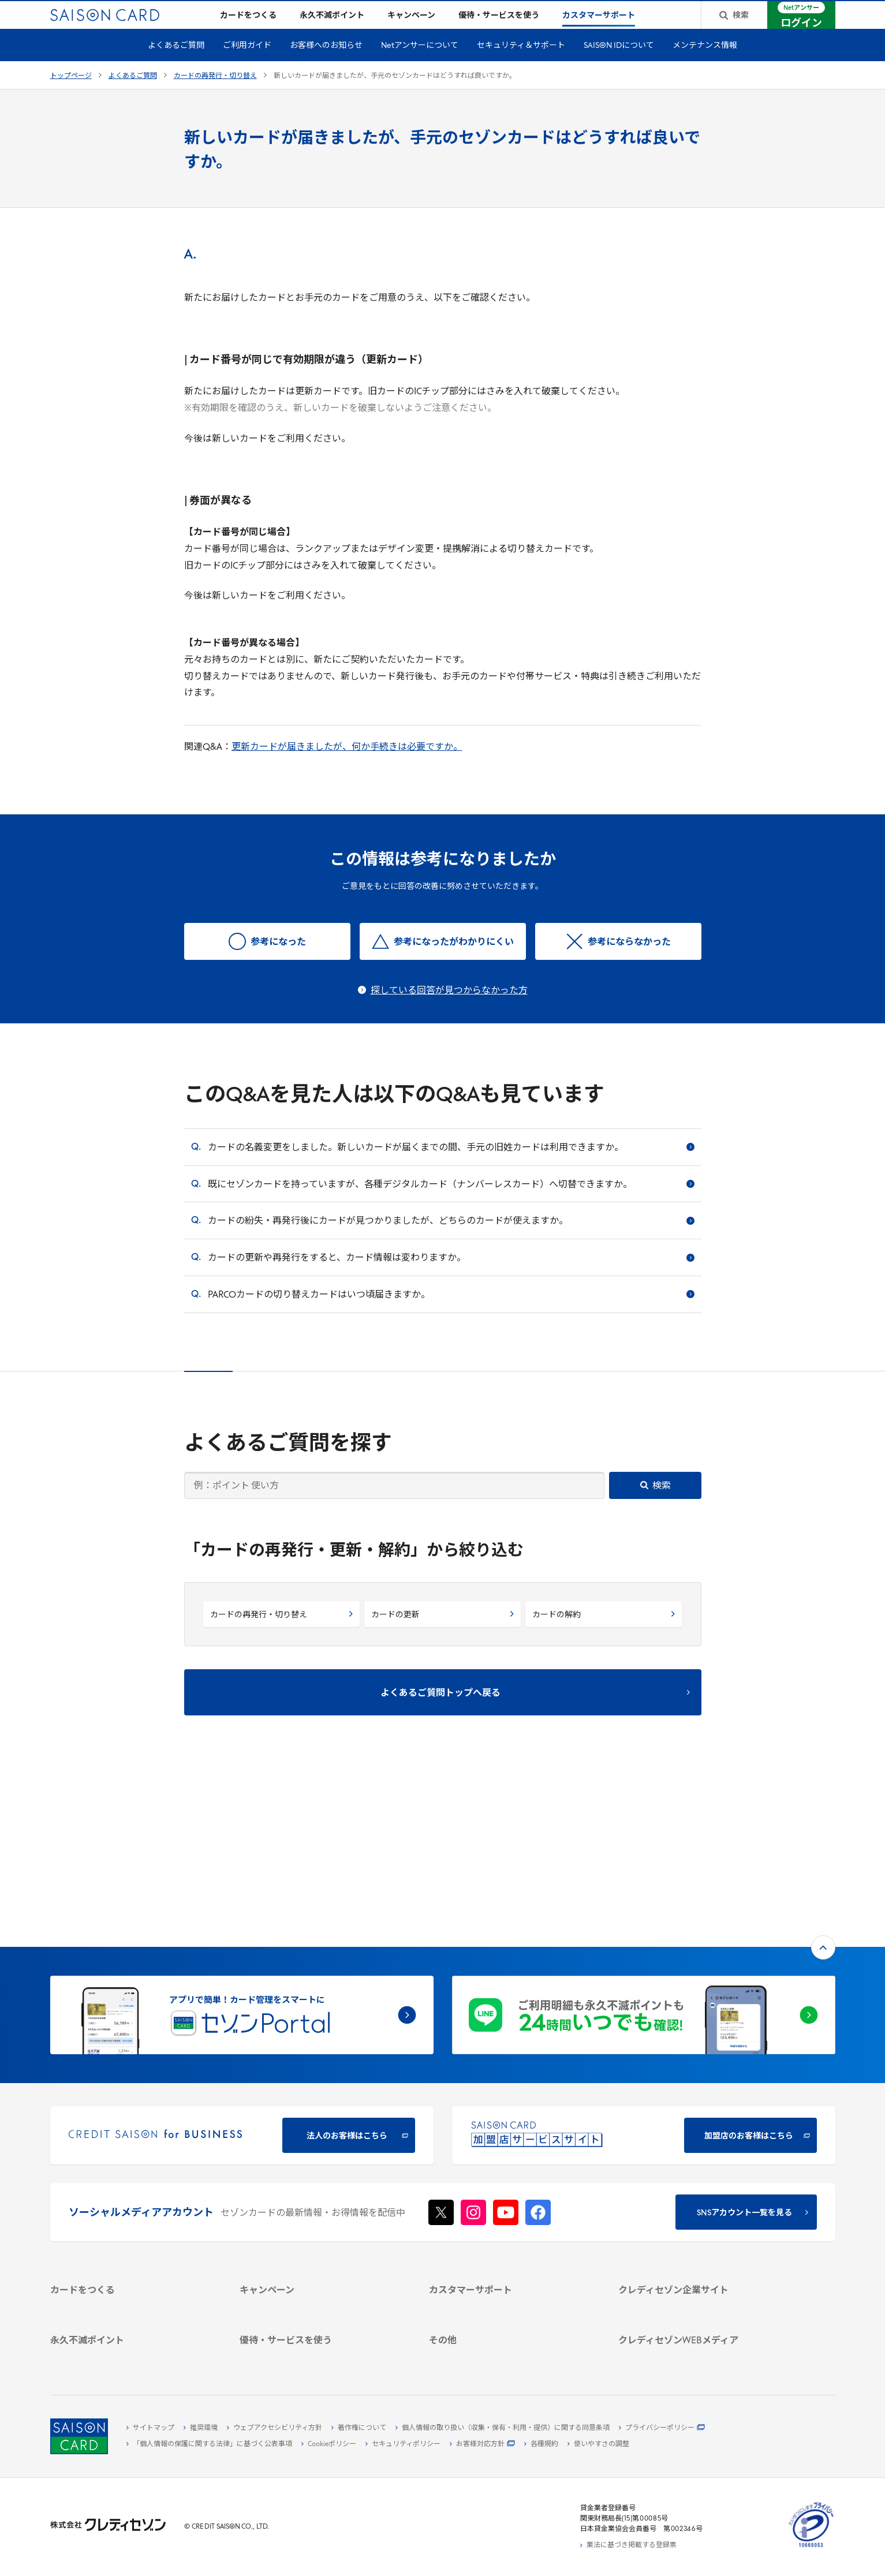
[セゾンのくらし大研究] (699, 2322)
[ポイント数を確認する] (131, 2355)
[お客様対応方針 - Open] (482, 2444)
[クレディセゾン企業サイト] (699, 2154)
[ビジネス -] (699, 2180)
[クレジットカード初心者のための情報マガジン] (699, 2280)
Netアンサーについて (419, 64)
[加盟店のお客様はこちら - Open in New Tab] (643, 1980)
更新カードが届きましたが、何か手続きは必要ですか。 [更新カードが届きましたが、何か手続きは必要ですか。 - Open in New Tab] (346, 766)
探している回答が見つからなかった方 (449, 1009)
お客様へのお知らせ (326, 64)
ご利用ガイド (247, 64)
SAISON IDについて (619, 64)
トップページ (71, 94)
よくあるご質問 (176, 64)
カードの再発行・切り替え (215, 94)
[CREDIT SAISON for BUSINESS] (242, 1980)
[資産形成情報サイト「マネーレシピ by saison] (699, 2304)
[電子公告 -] (699, 2220)
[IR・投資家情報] (699, 2207)
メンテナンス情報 (705, 64)
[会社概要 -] (699, 2167)
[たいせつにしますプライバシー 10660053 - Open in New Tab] (811, 2547)
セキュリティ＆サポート (521, 64)
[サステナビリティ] (699, 2194)
